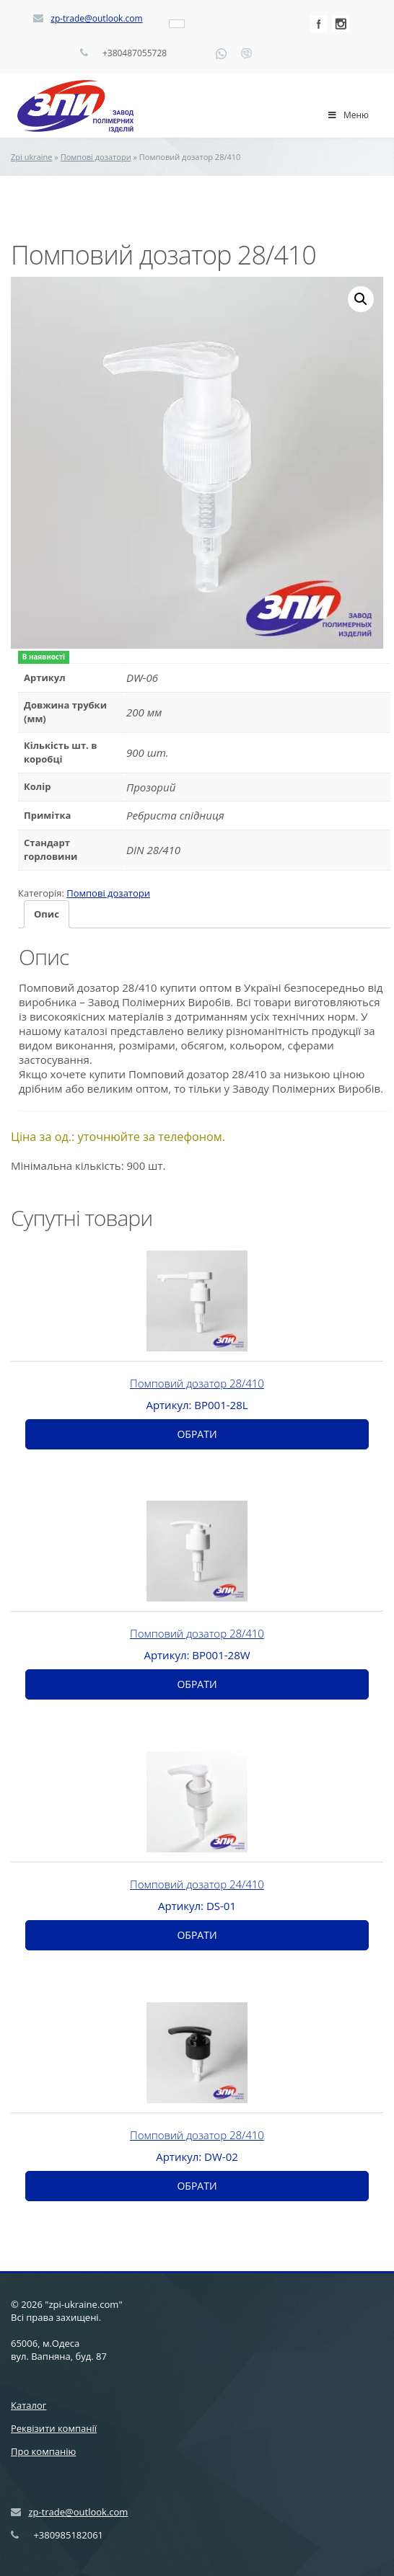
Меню (348, 115)
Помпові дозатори (96, 156)
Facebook (319, 23)
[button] (361, 299)
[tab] (46, 914)
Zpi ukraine (32, 156)
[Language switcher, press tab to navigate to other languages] (177, 23)
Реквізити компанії (54, 2428)
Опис (46, 913)
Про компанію (43, 2451)
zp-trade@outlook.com (96, 18)
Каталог (28, 2405)
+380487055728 (134, 53)
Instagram (340, 23)
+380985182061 (68, 2534)
